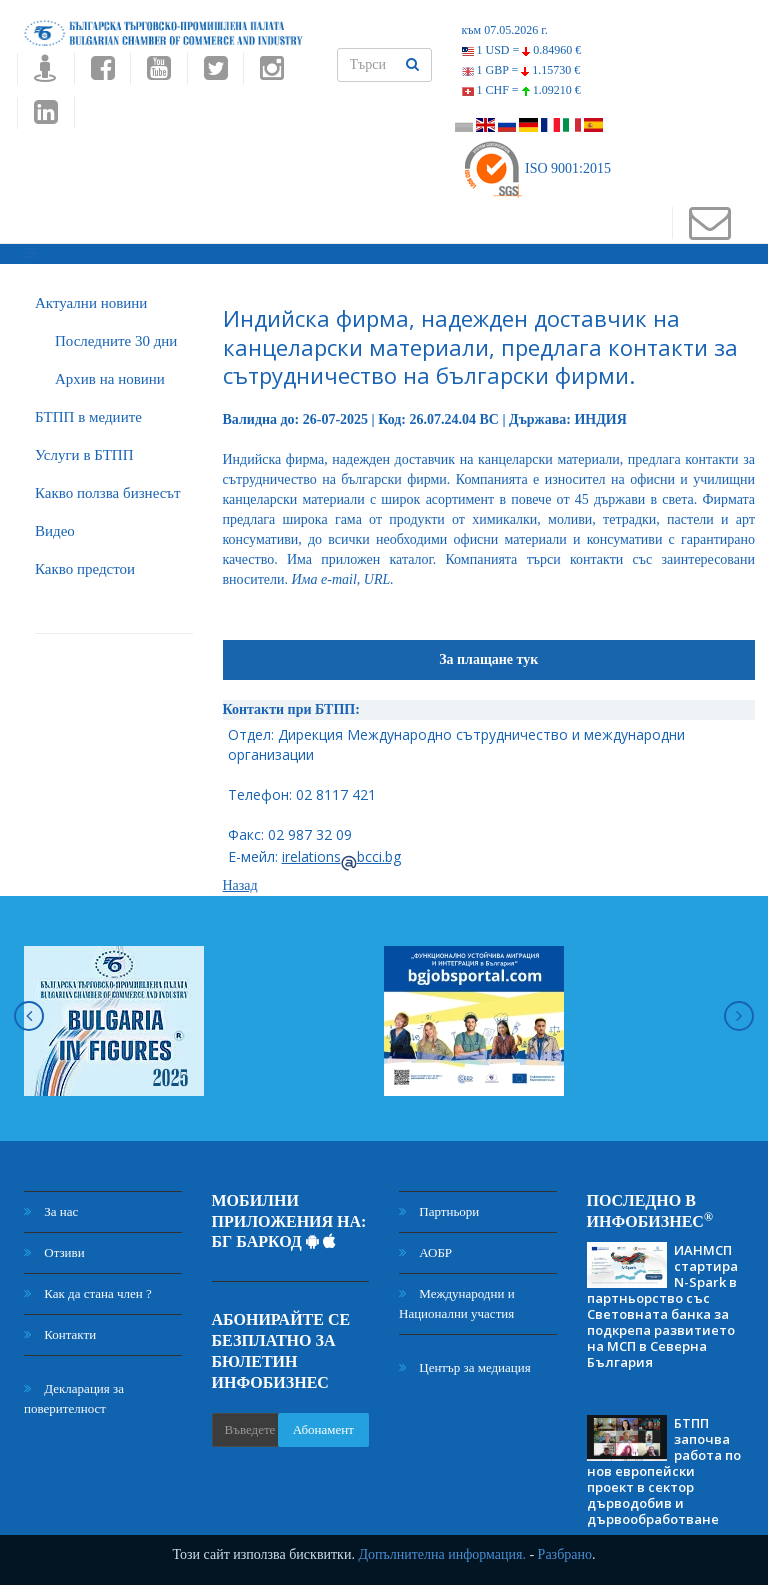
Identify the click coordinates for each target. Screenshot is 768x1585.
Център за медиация (465, 1367)
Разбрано (565, 1554)
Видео (55, 531)
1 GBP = (521, 70)
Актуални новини (91, 303)
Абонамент (323, 1429)
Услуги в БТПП (84, 455)
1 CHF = (521, 90)
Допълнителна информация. (442, 1554)
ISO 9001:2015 (536, 168)
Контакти (60, 1334)
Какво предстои (85, 569)
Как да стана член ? (88, 1293)
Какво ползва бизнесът (108, 493)
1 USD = (522, 50)
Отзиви (54, 1252)
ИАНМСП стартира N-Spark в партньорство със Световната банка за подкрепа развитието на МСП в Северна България (662, 1306)
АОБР (425, 1252)
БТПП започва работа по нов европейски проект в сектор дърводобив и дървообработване (664, 1471)
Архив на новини (110, 379)
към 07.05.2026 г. (505, 30)
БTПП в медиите (88, 417)
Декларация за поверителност (74, 1398)
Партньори (439, 1211)
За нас (51, 1211)
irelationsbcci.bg (341, 856)
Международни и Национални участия (457, 1303)
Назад (240, 885)
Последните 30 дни (116, 341)
